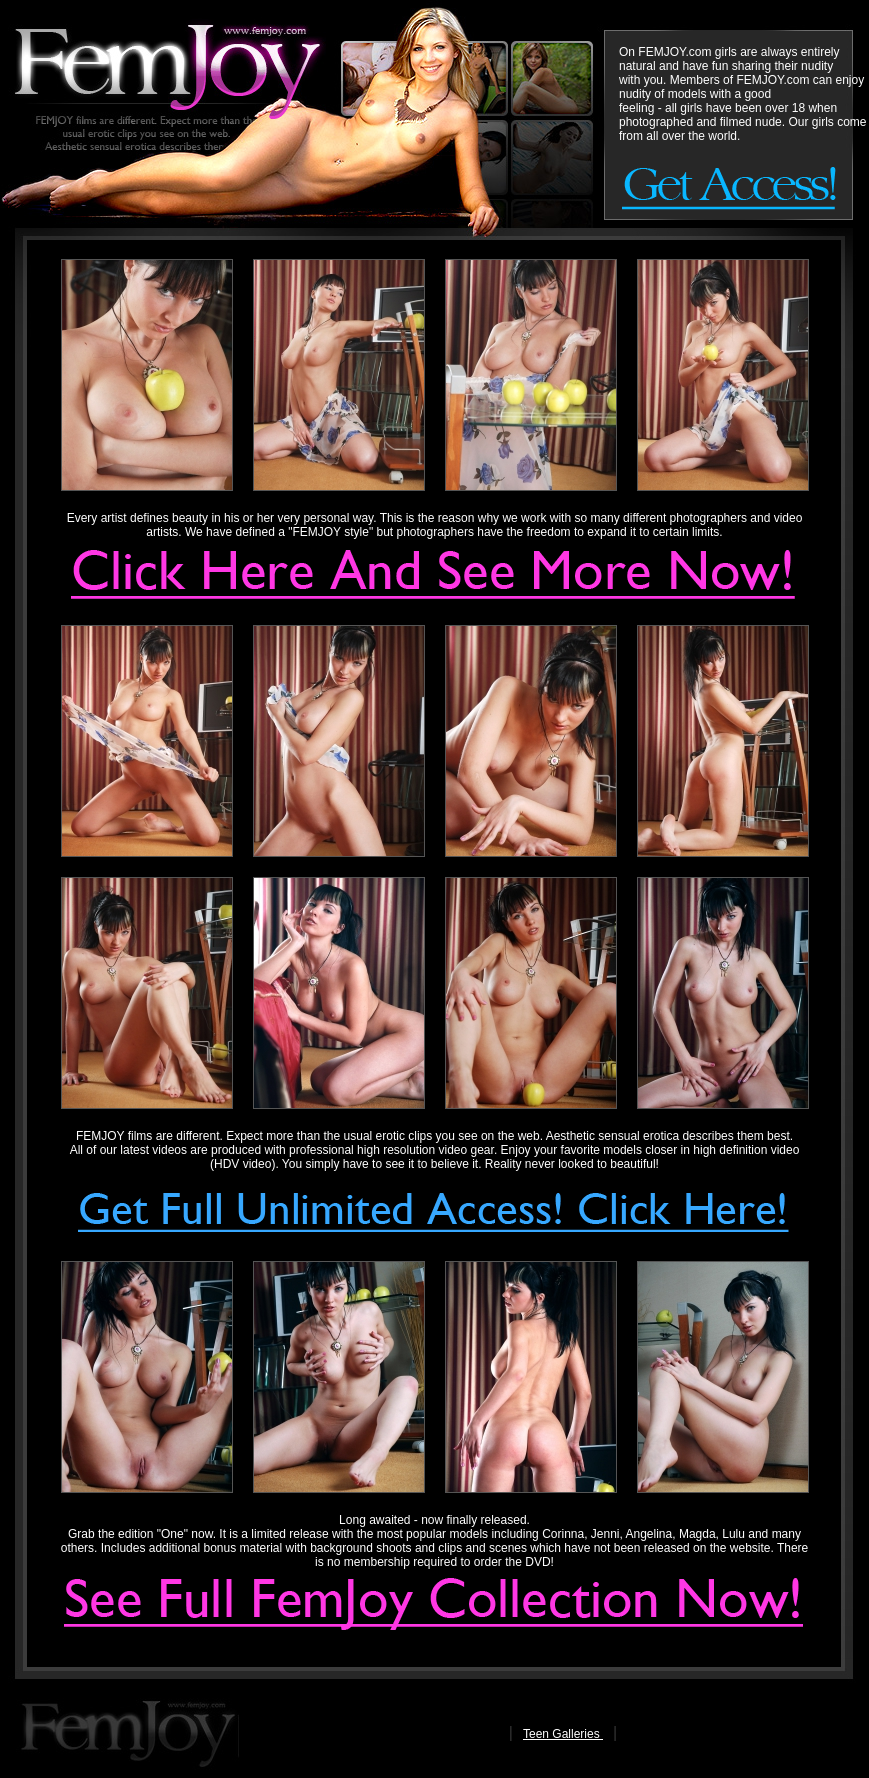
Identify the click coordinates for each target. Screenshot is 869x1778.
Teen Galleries (563, 1734)
